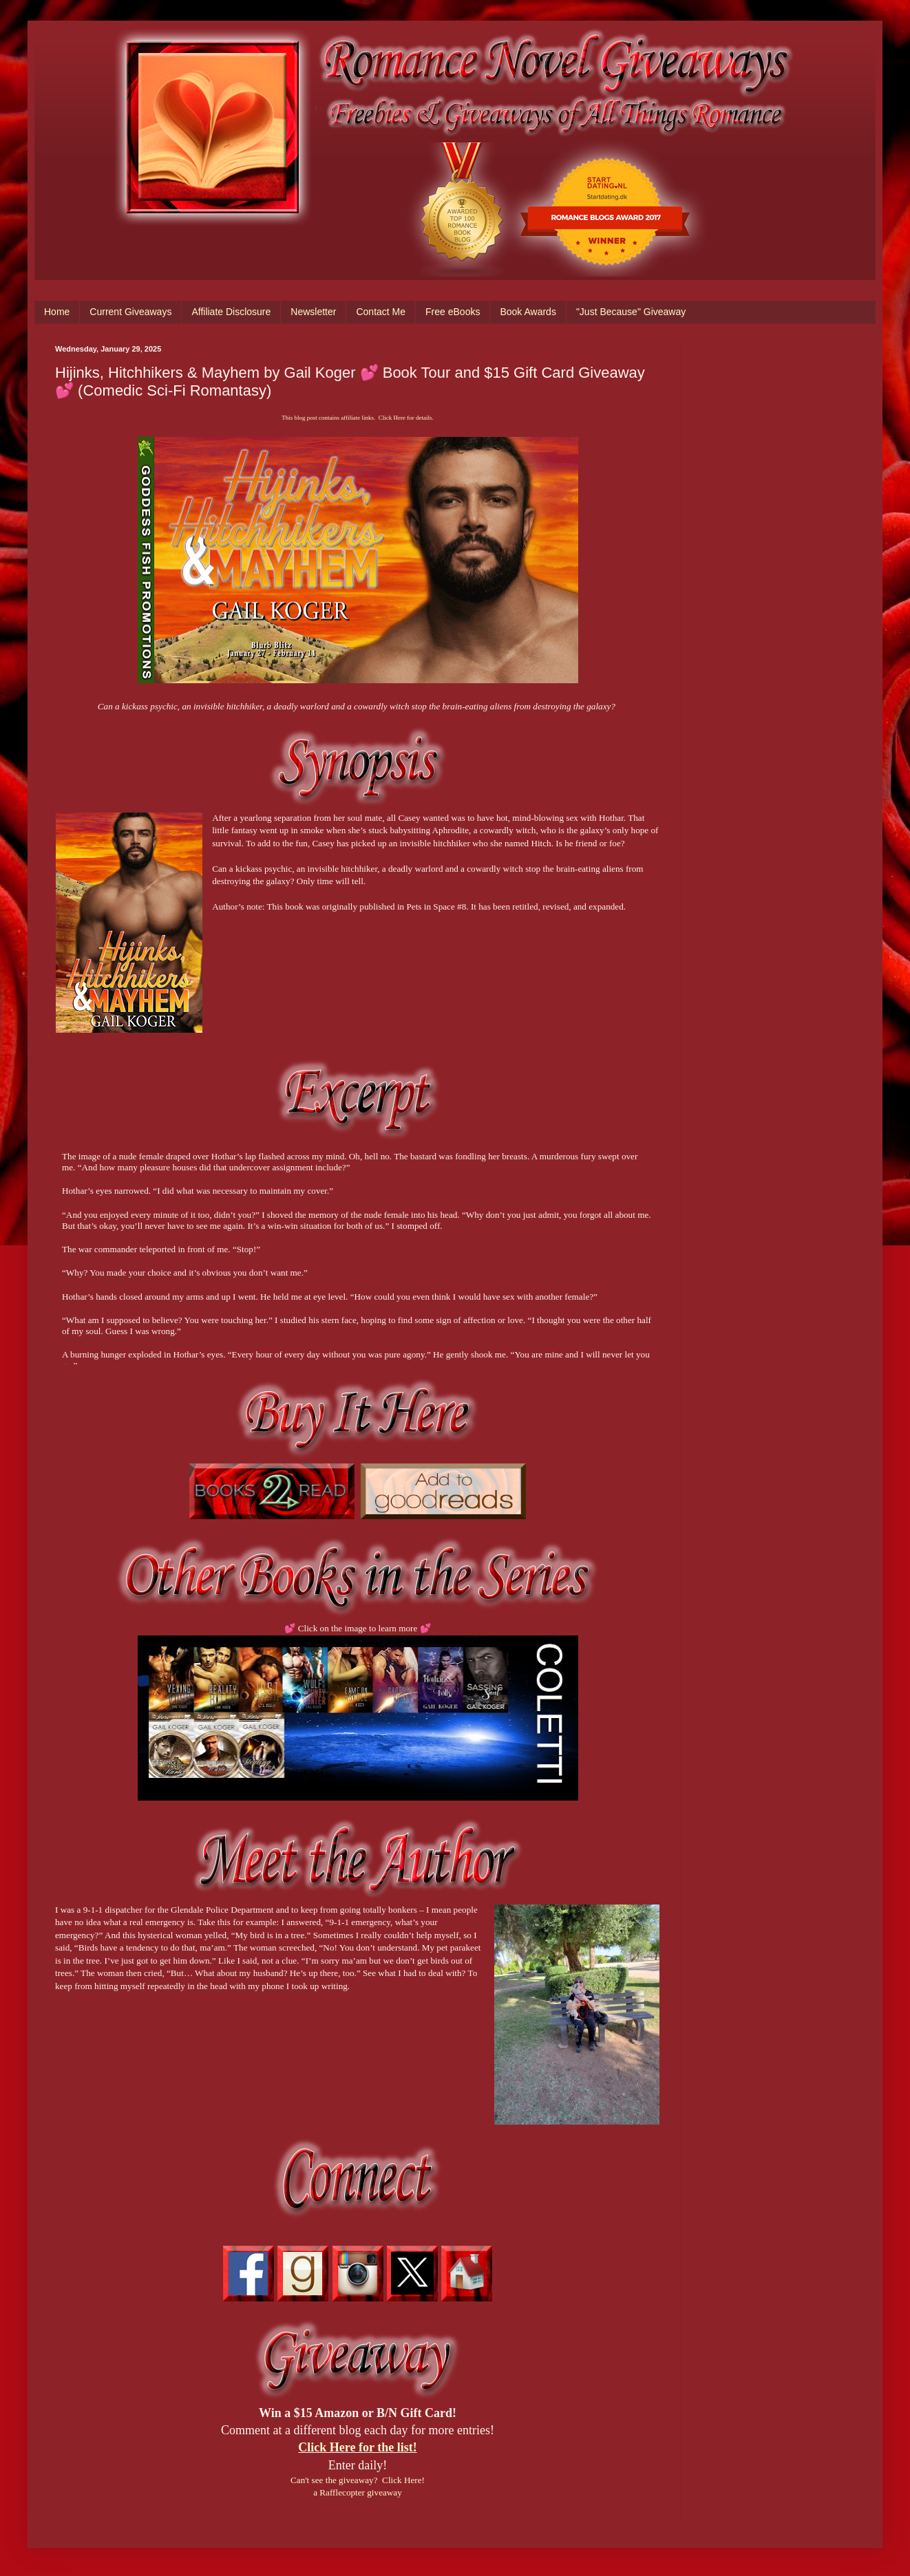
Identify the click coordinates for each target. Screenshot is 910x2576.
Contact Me (380, 311)
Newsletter (313, 311)
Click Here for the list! (357, 2447)
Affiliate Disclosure (231, 311)
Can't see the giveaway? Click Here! (357, 2480)
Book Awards (527, 311)
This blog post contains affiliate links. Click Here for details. (357, 417)
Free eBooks (452, 311)
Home (57, 311)
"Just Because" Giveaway (631, 311)
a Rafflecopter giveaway (357, 2492)
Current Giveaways (130, 311)
